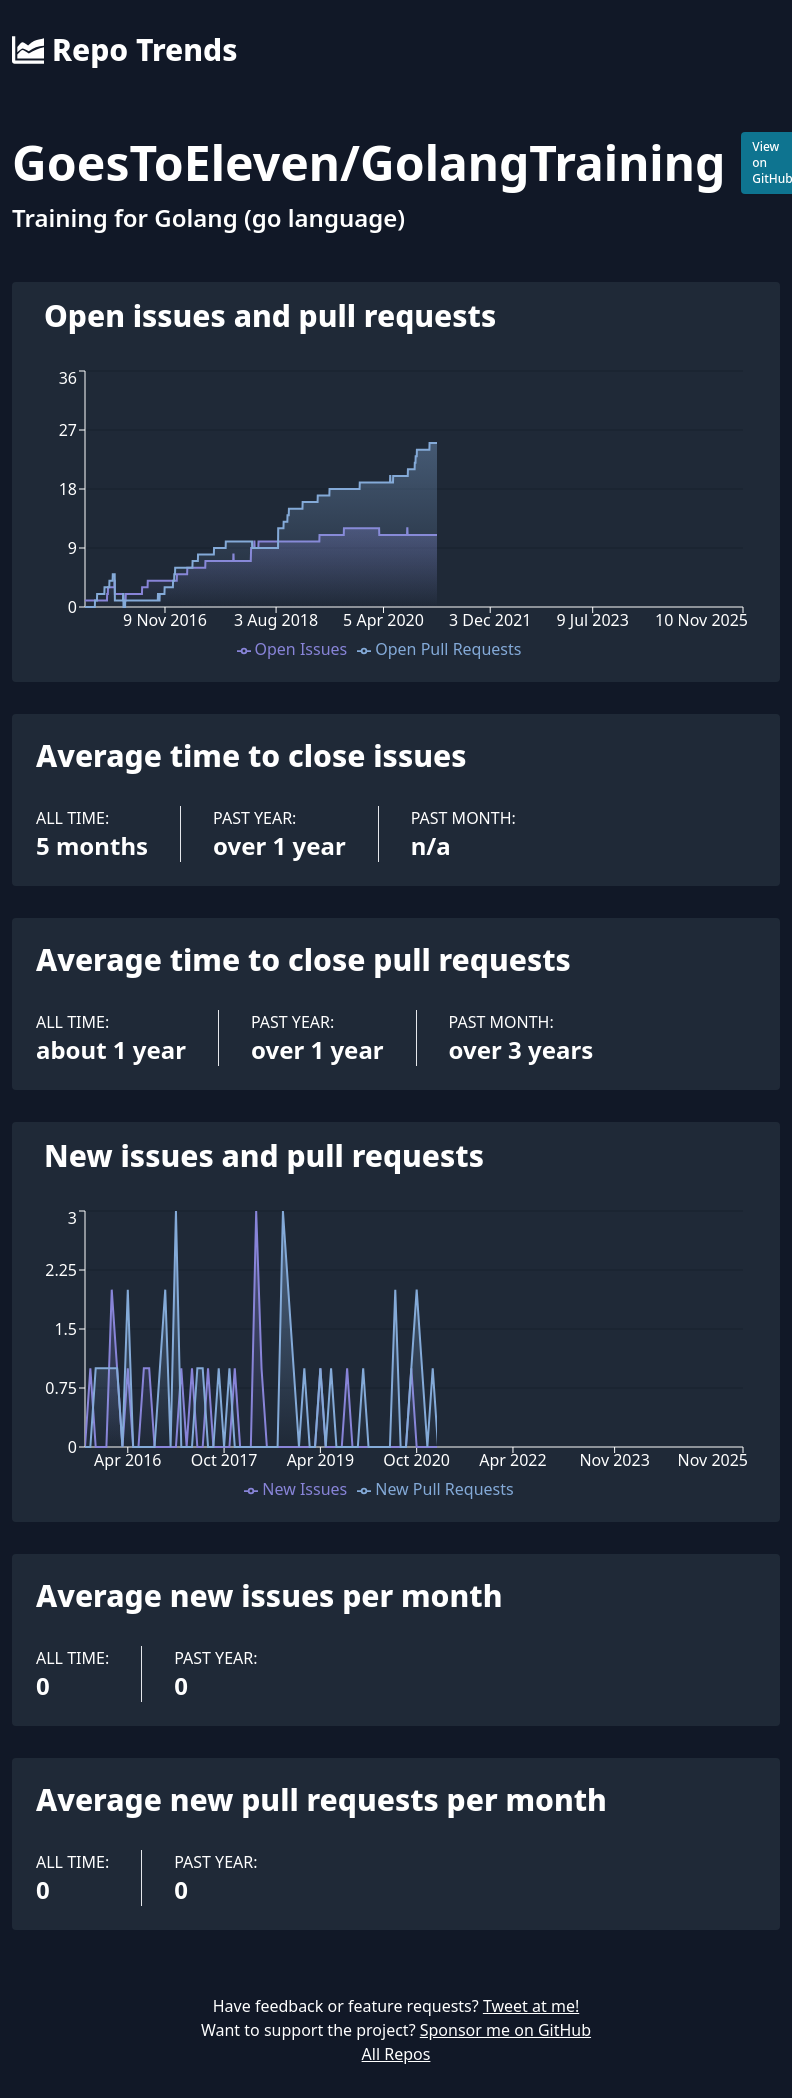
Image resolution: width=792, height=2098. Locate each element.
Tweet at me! (531, 2006)
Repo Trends (124, 50)
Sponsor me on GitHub (505, 2030)
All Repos (396, 2054)
